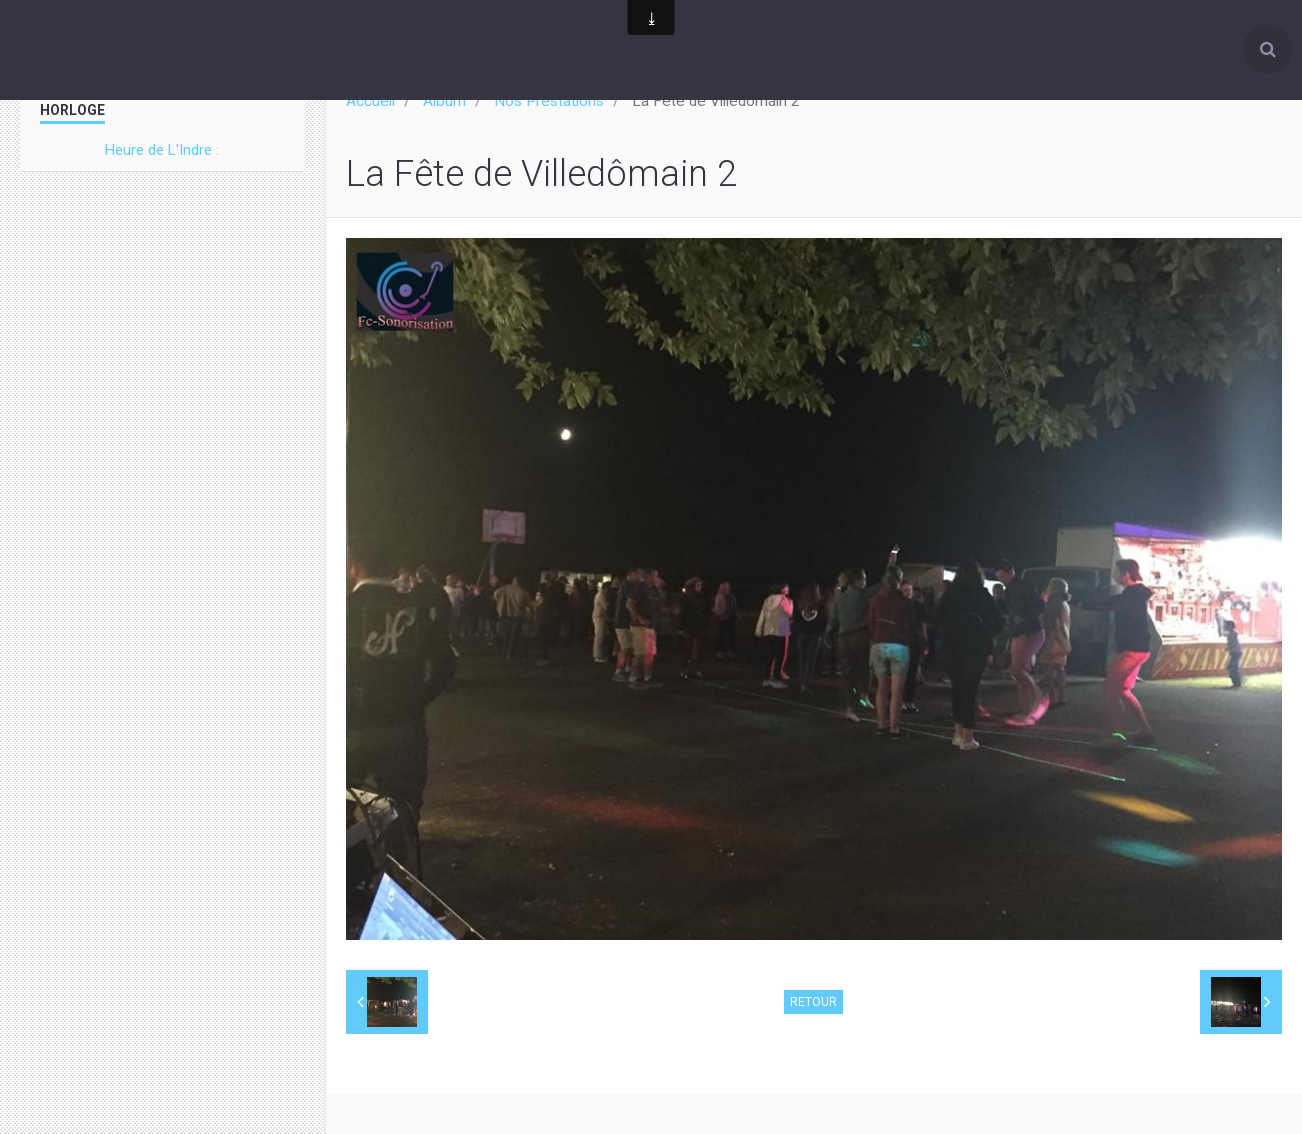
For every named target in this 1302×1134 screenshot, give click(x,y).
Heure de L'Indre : (162, 150)
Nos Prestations (549, 101)
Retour (813, 1002)
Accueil (370, 101)
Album (444, 101)
